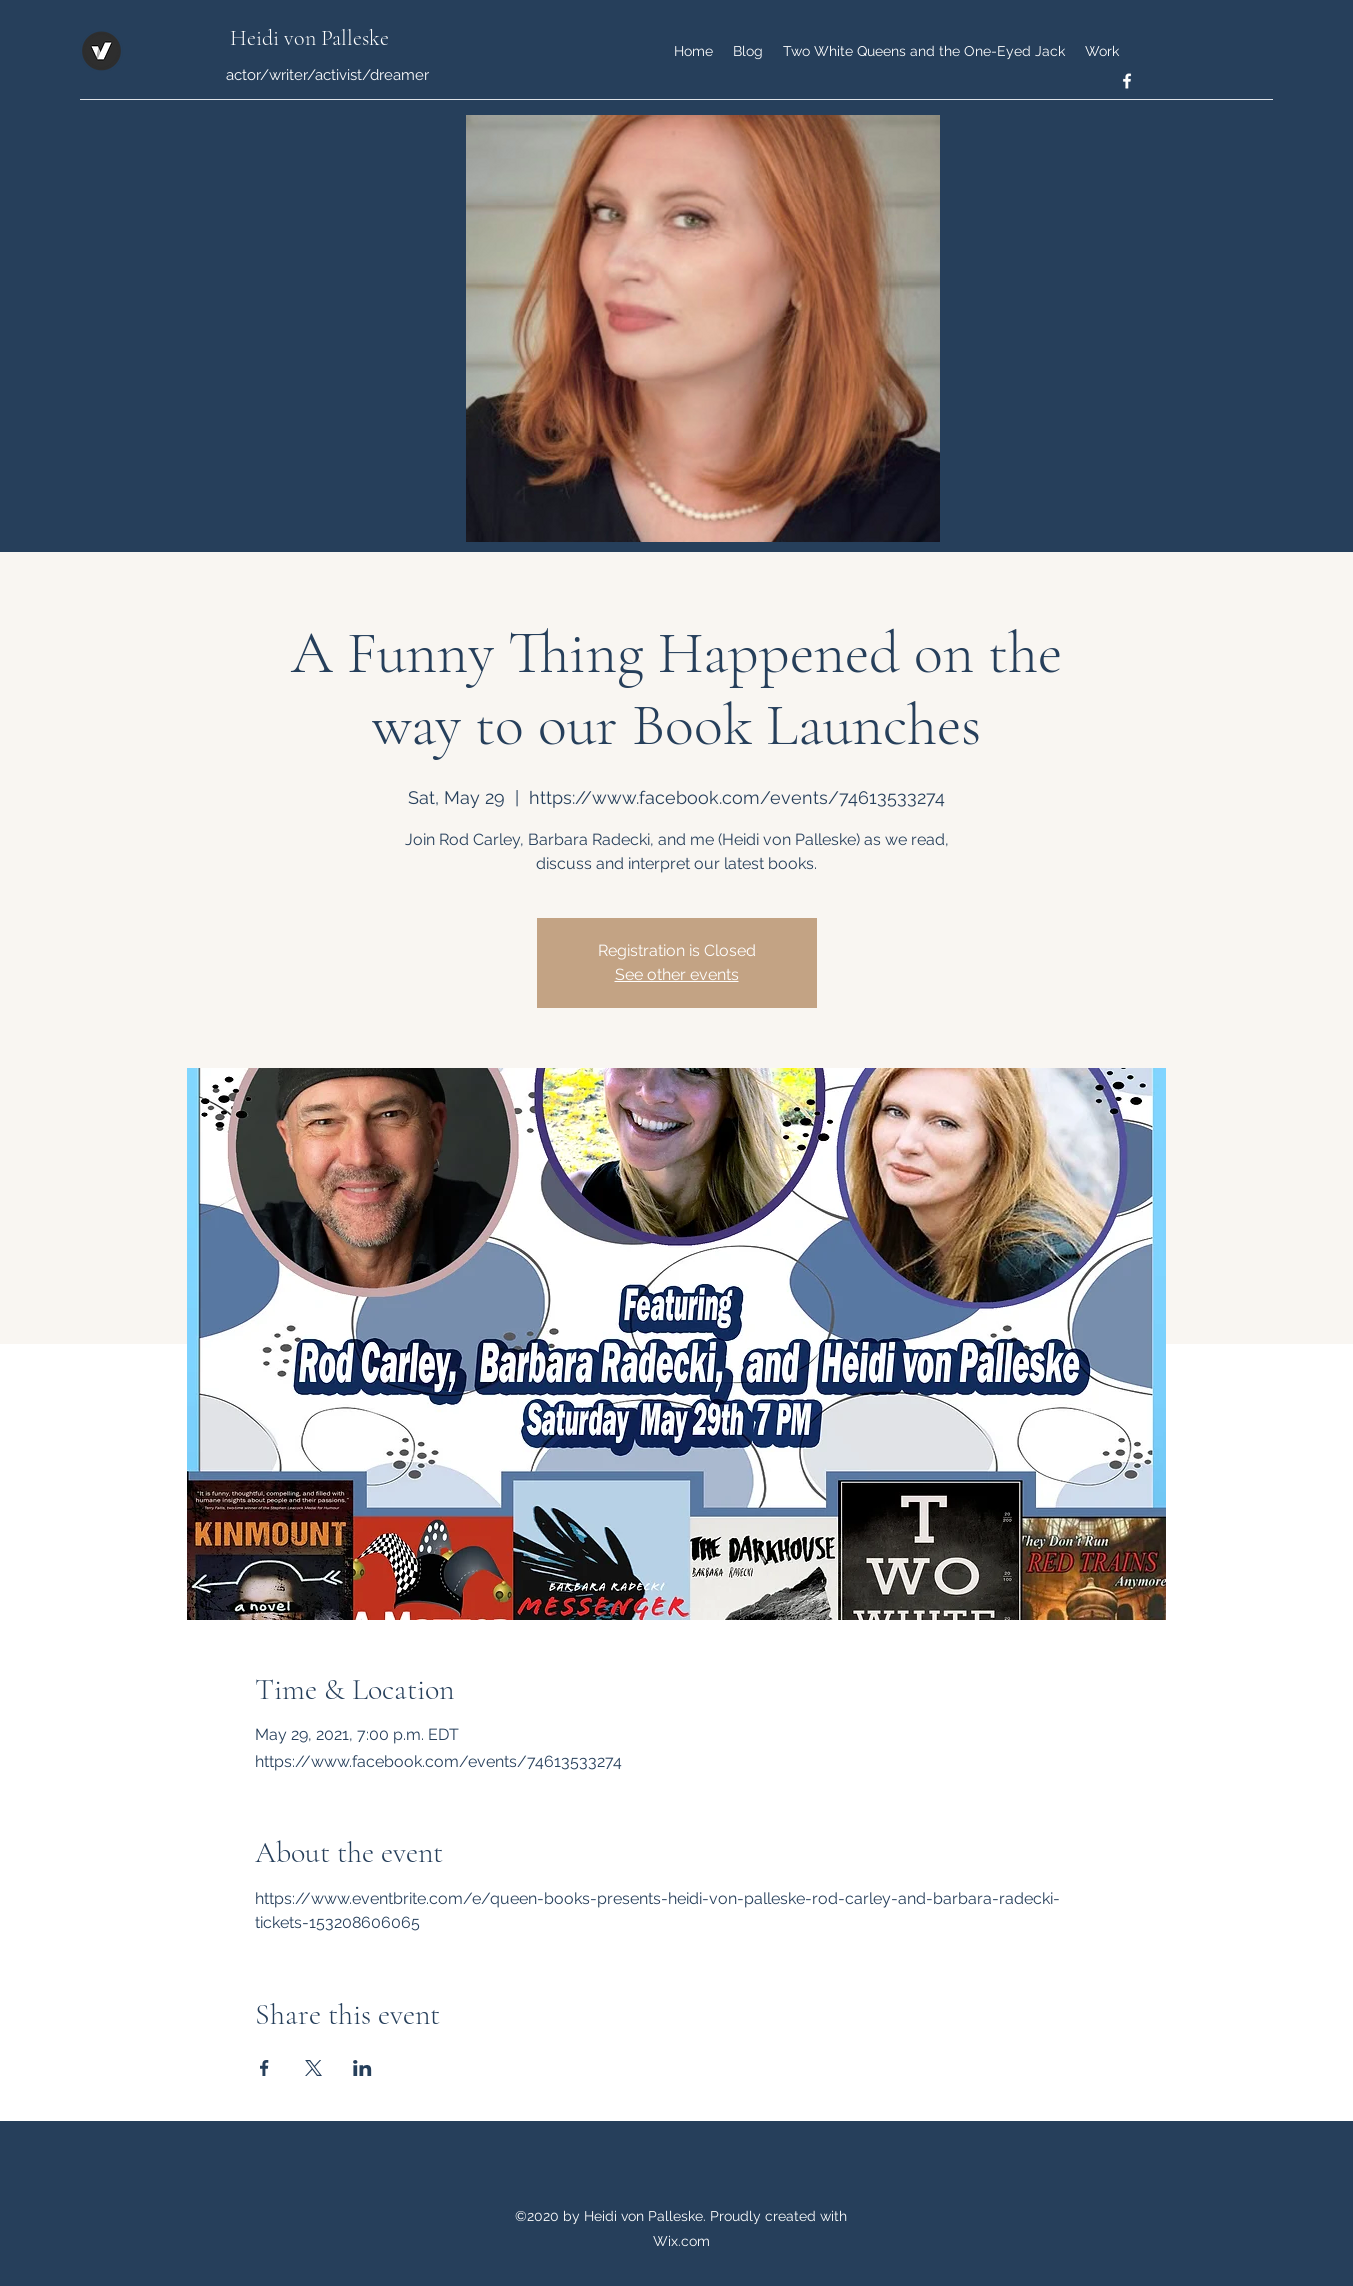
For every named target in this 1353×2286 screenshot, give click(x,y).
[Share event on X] (313, 2068)
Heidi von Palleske (309, 38)
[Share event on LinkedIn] (362, 2068)
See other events (677, 974)
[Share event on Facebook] (264, 2068)
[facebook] (1127, 81)
